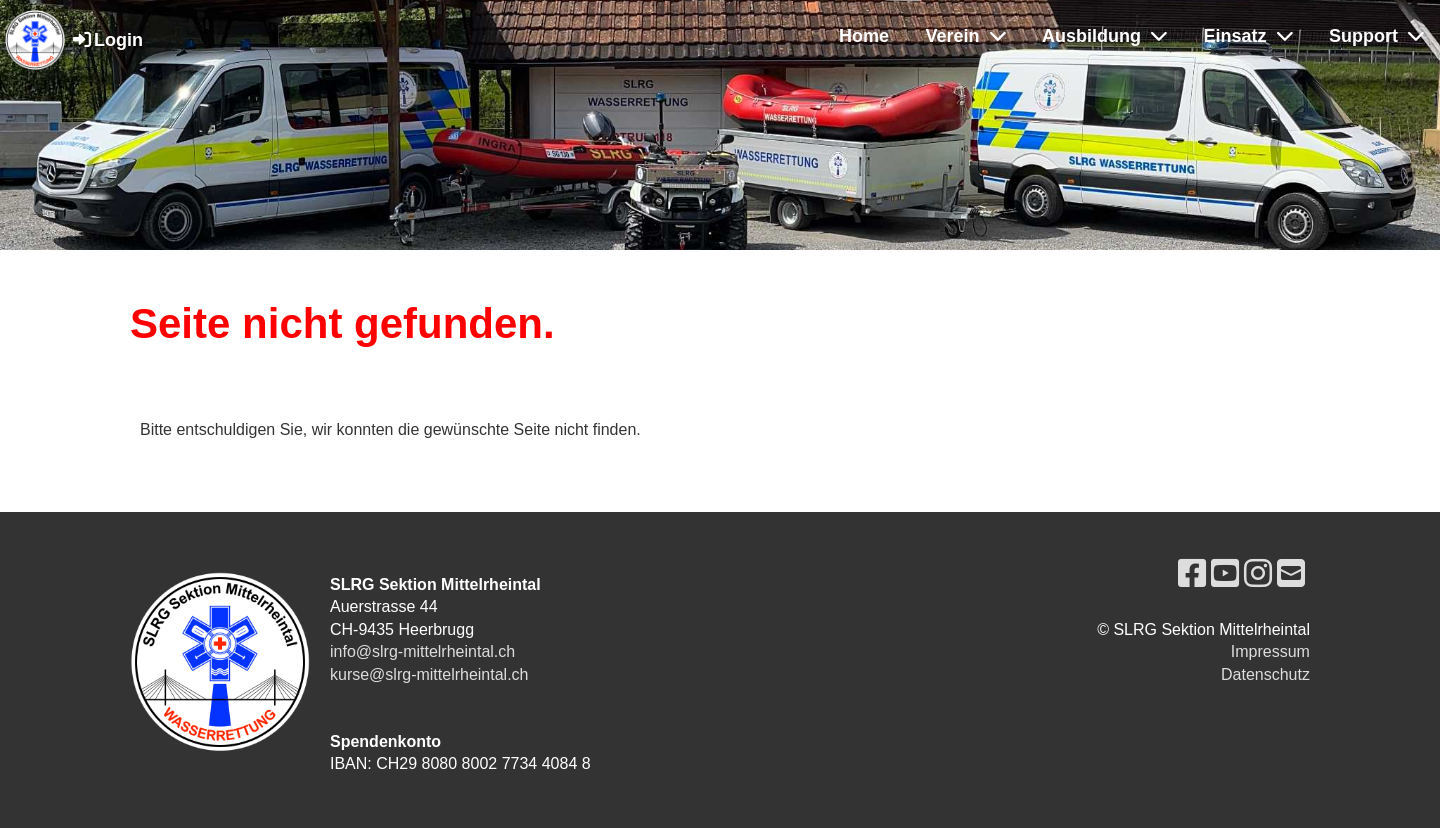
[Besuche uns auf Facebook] (1192, 574)
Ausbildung (1104, 36)
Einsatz (1248, 36)
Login (106, 40)
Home (864, 36)
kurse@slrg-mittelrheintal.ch (429, 674)
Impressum (1270, 651)
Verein (966, 36)
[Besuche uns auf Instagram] (1258, 574)
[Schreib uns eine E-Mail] (1291, 574)
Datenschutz (1265, 674)
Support (1376, 36)
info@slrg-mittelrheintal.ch (422, 651)
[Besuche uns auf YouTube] (1225, 574)
